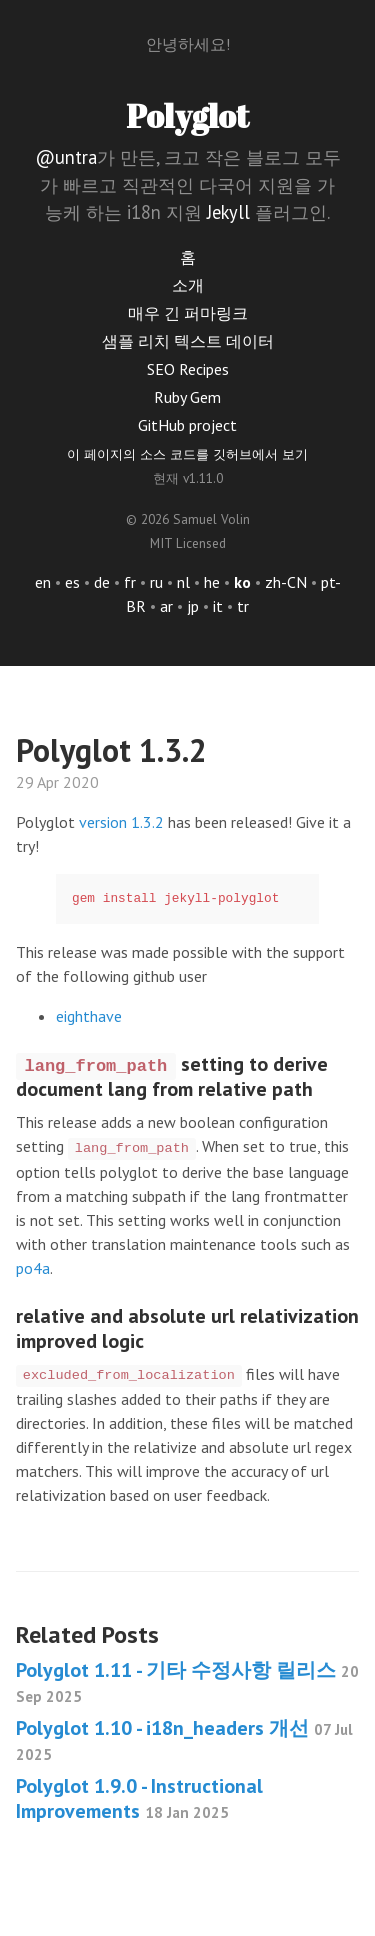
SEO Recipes (188, 369)
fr (130, 582)
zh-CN (286, 582)
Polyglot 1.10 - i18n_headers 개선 (184, 1739)
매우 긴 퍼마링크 (188, 313)
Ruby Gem (187, 397)
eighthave (89, 1016)
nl (183, 582)
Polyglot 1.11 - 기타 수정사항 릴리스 (187, 1681)
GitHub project (187, 425)
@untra (66, 157)
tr (243, 606)
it (218, 606)
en (43, 582)
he (212, 582)
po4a (33, 1268)
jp (193, 606)
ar (166, 606)
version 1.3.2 (121, 822)
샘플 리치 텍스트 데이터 (188, 341)
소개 (188, 285)
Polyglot (187, 115)
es (72, 582)
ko (242, 582)
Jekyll (228, 212)
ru (156, 582)
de (102, 582)
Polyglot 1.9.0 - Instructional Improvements (139, 1798)
